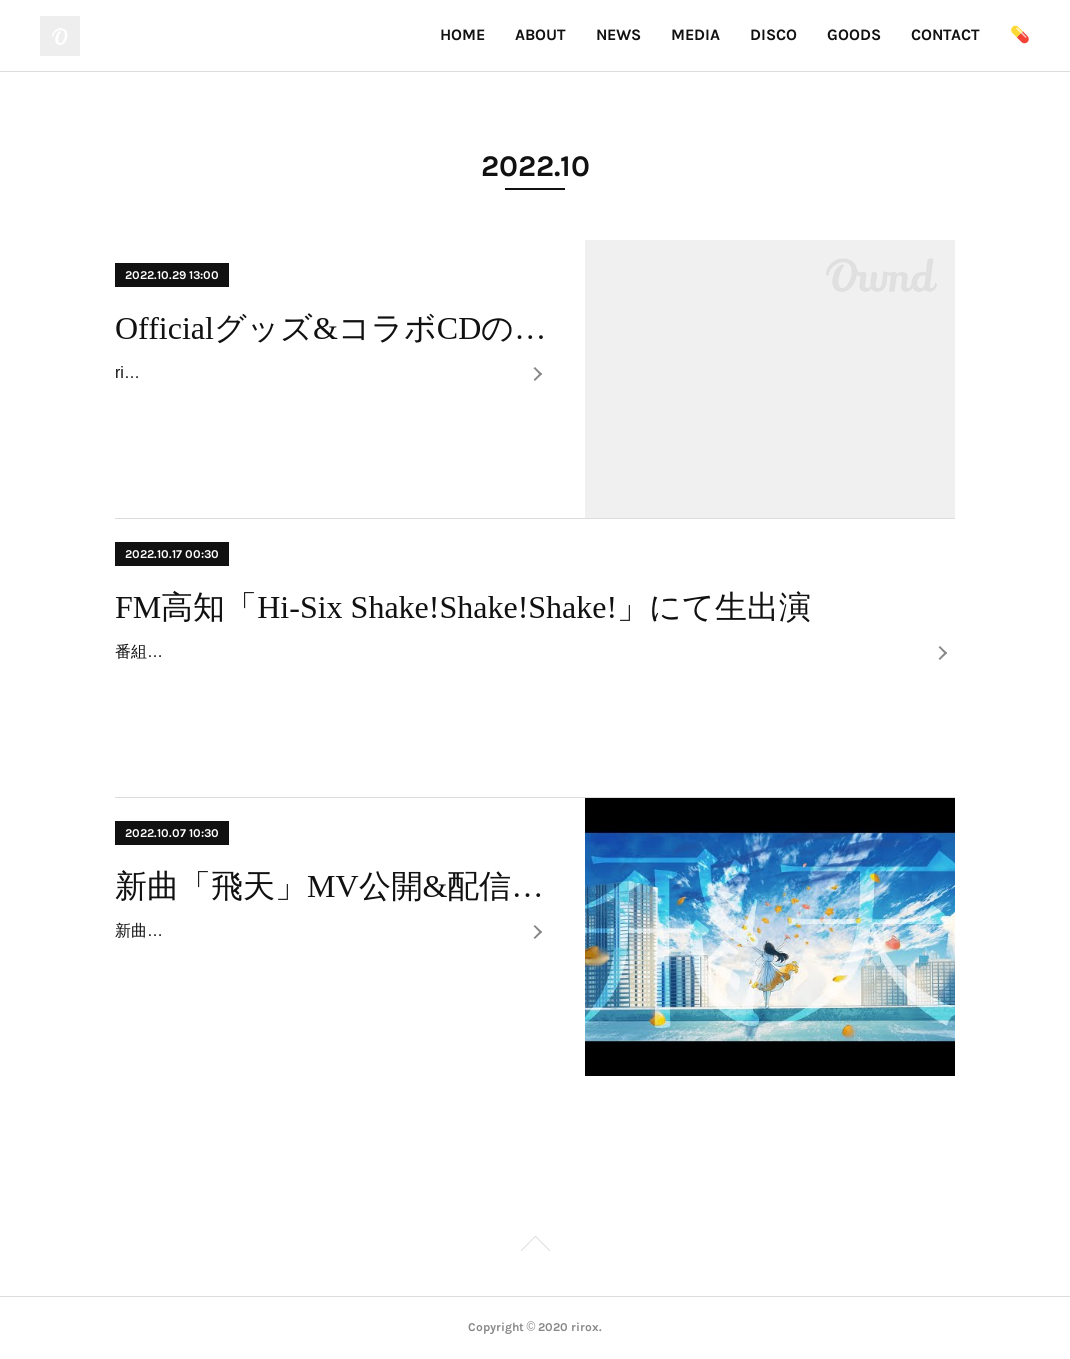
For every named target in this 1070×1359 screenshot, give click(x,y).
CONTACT (945, 34)
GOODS (854, 34)
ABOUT (540, 34)
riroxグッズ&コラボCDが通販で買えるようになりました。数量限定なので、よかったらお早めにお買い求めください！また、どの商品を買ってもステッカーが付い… (315, 401)
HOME (462, 34)
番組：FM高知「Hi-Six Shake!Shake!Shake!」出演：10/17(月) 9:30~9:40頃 (384, 651)
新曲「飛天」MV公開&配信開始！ (332, 886)
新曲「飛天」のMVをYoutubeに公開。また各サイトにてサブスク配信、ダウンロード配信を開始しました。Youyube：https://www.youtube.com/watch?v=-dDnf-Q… (316, 959)
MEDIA (695, 34)
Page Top (535, 1247)
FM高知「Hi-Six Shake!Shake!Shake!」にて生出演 (463, 607)
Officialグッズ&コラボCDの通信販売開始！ (332, 328)
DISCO (773, 34)
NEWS (618, 34)
